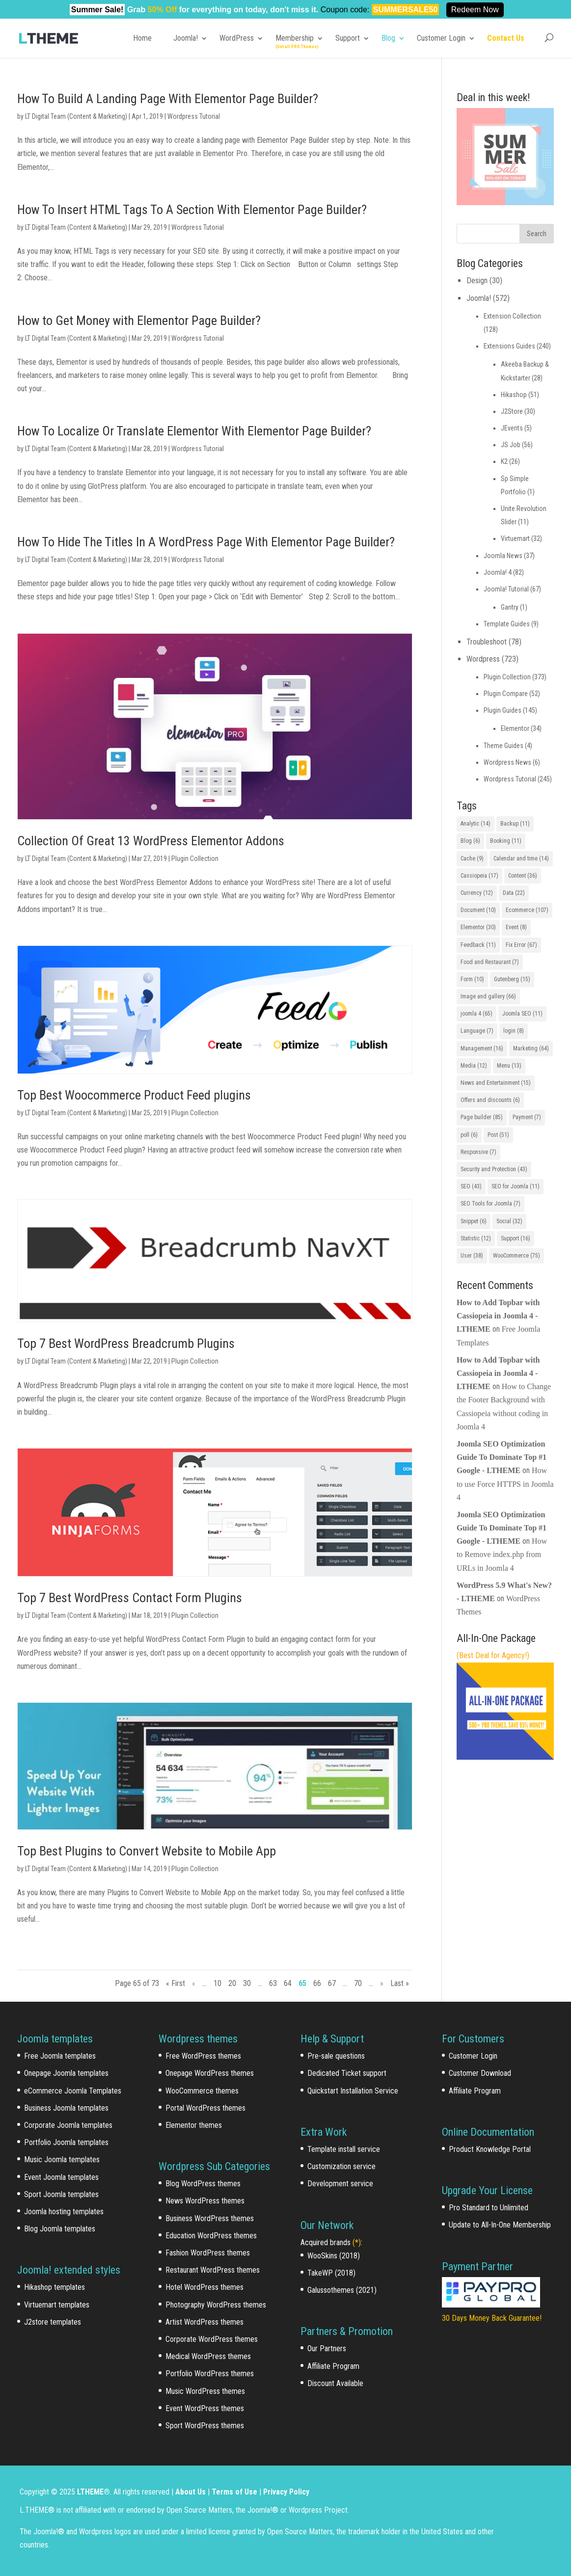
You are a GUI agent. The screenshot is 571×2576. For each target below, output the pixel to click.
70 (358, 1983)
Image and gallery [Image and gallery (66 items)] (488, 996)
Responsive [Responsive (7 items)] (478, 1152)
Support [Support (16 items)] (515, 1238)
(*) (357, 2242)
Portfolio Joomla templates (66, 2142)
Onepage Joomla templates (66, 2073)
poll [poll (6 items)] (469, 1134)
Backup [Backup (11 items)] (515, 823)
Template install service (343, 2149)
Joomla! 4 (498, 572)
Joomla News (503, 556)
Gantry (509, 607)
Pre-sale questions (336, 2056)
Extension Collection (512, 316)
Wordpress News (507, 762)
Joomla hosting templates (64, 2211)
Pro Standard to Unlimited (488, 2207)
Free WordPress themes (203, 2056)
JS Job (510, 445)
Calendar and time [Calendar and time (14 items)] (521, 858)
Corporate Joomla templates (68, 2125)
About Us (190, 2491)
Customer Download (480, 2073)
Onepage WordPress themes (209, 2073)
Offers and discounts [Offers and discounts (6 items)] (490, 1100)
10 (217, 1983)
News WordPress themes (205, 2200)
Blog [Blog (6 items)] (470, 840)
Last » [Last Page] (399, 1983)
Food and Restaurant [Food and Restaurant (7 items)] (490, 962)
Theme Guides (503, 746)
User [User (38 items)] (472, 1255)
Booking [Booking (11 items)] (505, 840)
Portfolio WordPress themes (209, 2373)
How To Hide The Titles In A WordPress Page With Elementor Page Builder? (206, 542)
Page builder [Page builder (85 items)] (482, 1117)
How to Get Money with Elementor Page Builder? (139, 320)
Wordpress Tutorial (193, 116)
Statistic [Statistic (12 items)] (476, 1238)
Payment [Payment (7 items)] (527, 1117)
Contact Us (505, 38)
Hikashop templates (54, 2287)
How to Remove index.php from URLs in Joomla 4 (502, 1554)
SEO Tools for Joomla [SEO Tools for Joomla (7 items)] (490, 1203)
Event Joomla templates (61, 2177)
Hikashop (514, 395)
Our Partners (326, 2348)
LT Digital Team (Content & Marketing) (76, 116)
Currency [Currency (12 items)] (477, 892)
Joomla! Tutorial (506, 589)
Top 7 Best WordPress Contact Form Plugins (129, 1597)
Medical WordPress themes (208, 2356)
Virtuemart (515, 538)
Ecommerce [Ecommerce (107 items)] (527, 910)
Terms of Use (234, 2491)
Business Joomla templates (66, 2108)
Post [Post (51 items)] (498, 1134)
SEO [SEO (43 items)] (471, 1186)
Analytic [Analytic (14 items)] (475, 823)
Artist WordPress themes (204, 2322)
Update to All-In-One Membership (500, 2224)
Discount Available (335, 2383)
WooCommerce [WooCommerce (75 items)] (516, 1255)
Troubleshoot (486, 641)
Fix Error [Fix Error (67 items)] (521, 944)
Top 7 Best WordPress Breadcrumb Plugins (126, 1343)
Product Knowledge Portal (490, 2149)
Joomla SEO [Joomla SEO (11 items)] (522, 1013)
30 (247, 1983)
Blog (388, 38)
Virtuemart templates (56, 2304)
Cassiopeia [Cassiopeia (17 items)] (479, 875)
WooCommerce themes (202, 2090)
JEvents (512, 428)
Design (477, 280)
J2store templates (52, 2322)
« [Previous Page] (193, 1983)
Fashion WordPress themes (207, 2252)
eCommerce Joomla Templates (72, 2090)
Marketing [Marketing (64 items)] (531, 1048)
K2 (504, 461)
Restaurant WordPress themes (212, 2270)
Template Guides (507, 624)
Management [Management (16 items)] (482, 1048)
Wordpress (483, 659)
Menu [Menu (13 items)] (509, 1065)
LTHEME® (93, 2491)
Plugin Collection (194, 858)
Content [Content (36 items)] (522, 875)
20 (232, 1983)
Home (142, 38)
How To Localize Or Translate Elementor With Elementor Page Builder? (194, 431)
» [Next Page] (381, 1983)
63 (273, 1983)
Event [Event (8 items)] (516, 927)
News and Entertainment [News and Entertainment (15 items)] (496, 1082)
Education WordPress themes (211, 2235)
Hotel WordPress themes (204, 2287)
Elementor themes (193, 2125)
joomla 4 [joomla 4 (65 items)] (476, 1013)
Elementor (515, 728)
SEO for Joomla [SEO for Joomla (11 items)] (515, 1186)
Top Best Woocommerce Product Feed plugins (134, 1095)
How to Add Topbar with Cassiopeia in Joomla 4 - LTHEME (498, 1315)
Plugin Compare (506, 694)
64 (288, 1983)
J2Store (512, 411)
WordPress (236, 38)
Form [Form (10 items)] (472, 979)
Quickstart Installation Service (352, 2090)
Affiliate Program (333, 2366)
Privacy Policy (286, 2491)
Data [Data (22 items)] (514, 892)
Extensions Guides (509, 346)
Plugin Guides (502, 710)
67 (332, 1983)
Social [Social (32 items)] (509, 1221)
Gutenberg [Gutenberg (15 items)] (512, 979)
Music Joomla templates (62, 2159)
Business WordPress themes (209, 2218)
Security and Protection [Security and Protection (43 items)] (494, 1169)
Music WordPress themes (205, 2391)
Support (347, 38)
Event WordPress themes (204, 2408)
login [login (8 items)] (513, 1030)
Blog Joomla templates (59, 2228)
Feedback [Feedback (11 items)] (478, 944)
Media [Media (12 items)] (474, 1065)
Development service (340, 2183)
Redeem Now (475, 9)
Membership (294, 38)
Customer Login (441, 38)
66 (317, 1983)
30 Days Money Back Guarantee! (492, 2318)
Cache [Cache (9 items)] (472, 858)
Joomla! (185, 38)
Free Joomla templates (60, 2056)
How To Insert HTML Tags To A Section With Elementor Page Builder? (192, 209)
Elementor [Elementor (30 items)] (478, 927)
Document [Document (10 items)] (478, 910)
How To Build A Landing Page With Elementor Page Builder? (167, 98)
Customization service (341, 2166)
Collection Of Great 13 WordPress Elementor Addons (150, 840)
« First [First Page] (175, 1983)
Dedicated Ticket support (346, 2073)
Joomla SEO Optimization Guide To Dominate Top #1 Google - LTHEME (501, 1457)
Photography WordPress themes (215, 2304)
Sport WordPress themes (204, 2425)
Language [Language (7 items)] (477, 1030)
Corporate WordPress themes (211, 2339)
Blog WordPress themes (203, 2183)
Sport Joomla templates (61, 2194)
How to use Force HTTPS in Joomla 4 (505, 1483)
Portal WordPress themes (205, 2108)
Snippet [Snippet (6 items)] (474, 1221)
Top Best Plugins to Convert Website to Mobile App (146, 1851)
